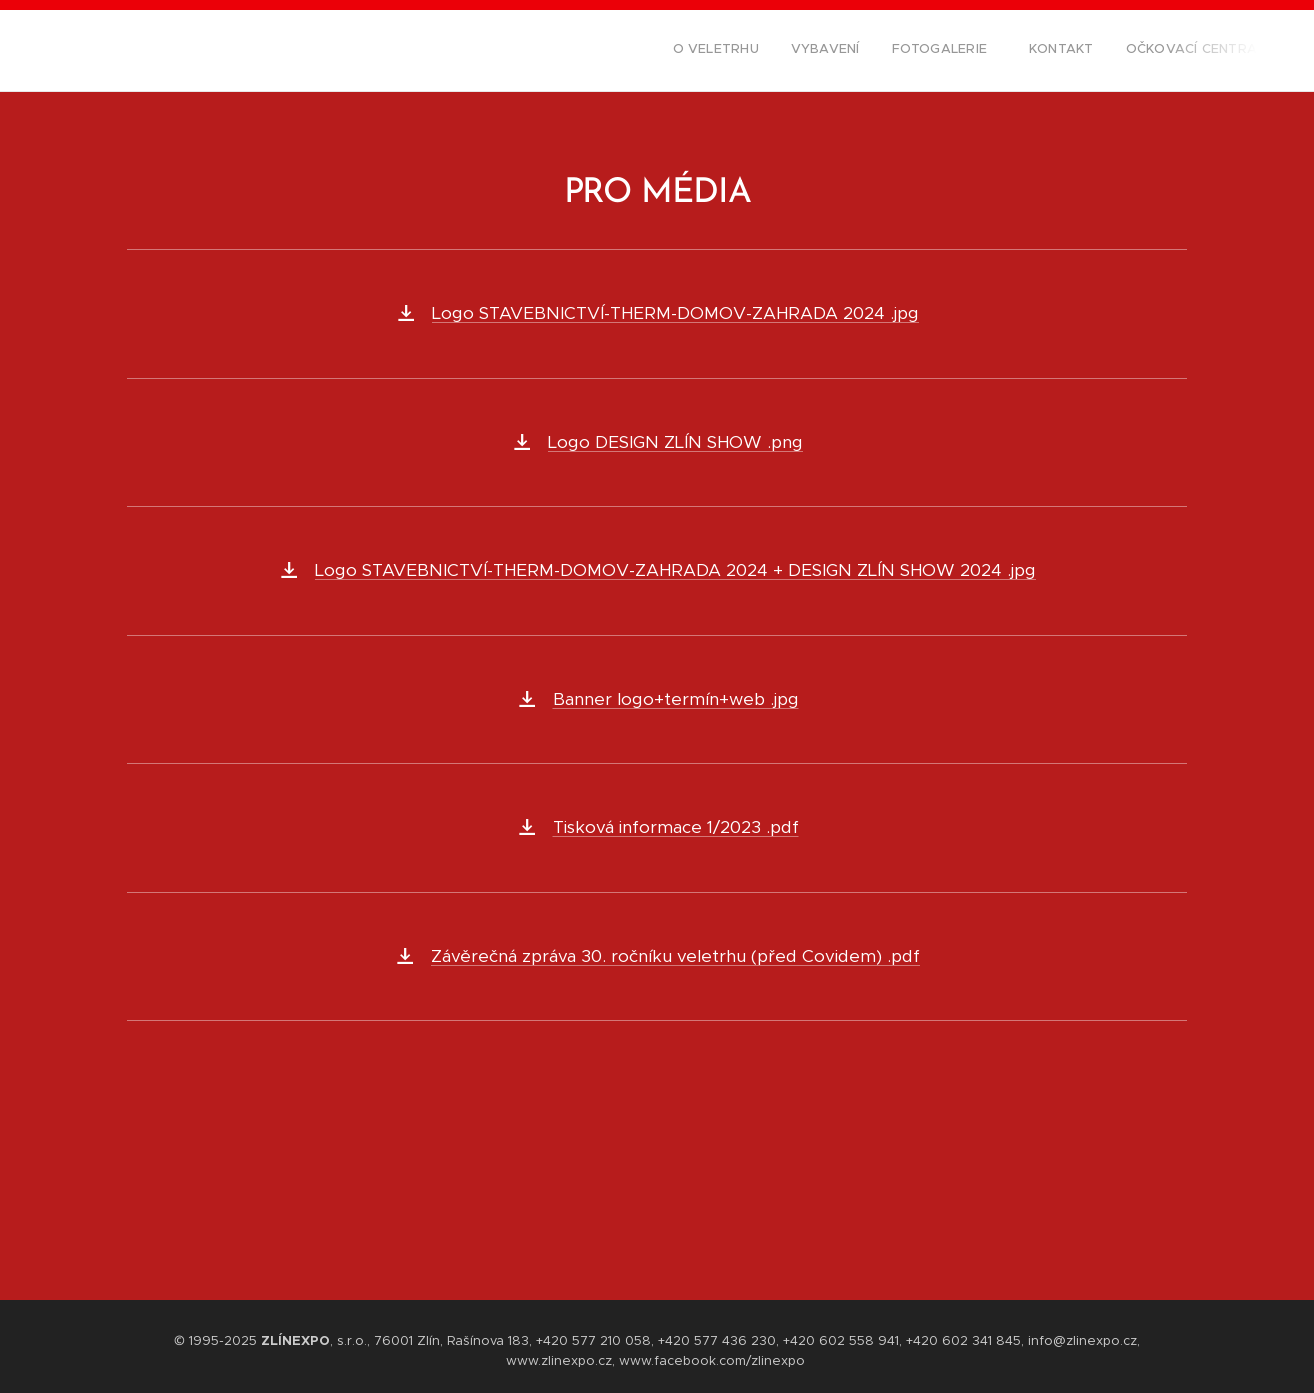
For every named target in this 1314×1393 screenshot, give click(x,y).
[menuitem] (1124, 51)
